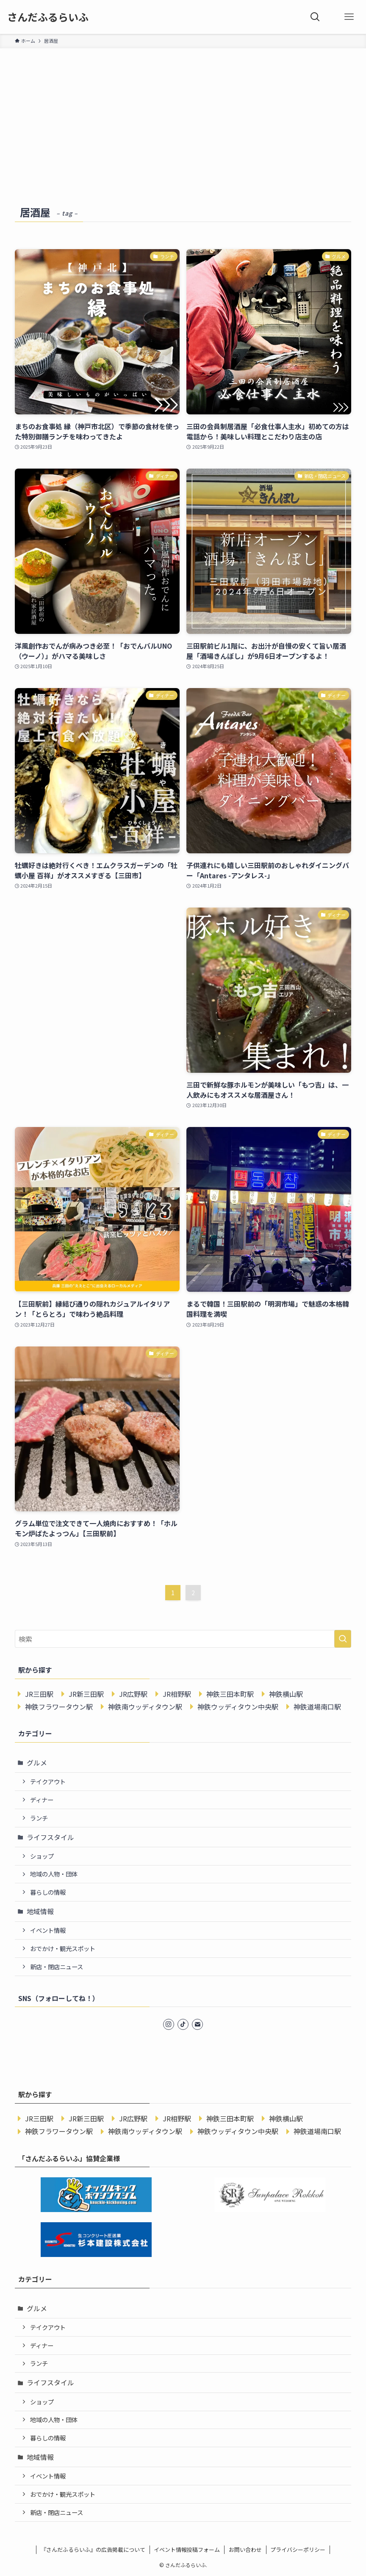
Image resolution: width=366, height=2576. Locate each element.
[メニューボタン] (349, 17)
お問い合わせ (245, 2549)
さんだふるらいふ (48, 17)
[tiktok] (183, 2024)
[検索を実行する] (342, 1639)
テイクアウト (48, 1781)
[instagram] (168, 2024)
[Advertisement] (183, 112)
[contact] (197, 2024)
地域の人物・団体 (54, 1873)
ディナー (41, 1799)
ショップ (42, 1856)
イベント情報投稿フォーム (187, 2549)
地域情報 (40, 1911)
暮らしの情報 (48, 1892)
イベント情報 (48, 1930)
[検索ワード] (183, 1639)
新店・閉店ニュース (56, 1966)
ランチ (39, 1817)
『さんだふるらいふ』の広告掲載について (93, 2549)
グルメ (37, 1762)
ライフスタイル (50, 1837)
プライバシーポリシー (297, 2549)
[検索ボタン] (315, 17)
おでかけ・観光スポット (62, 1948)
